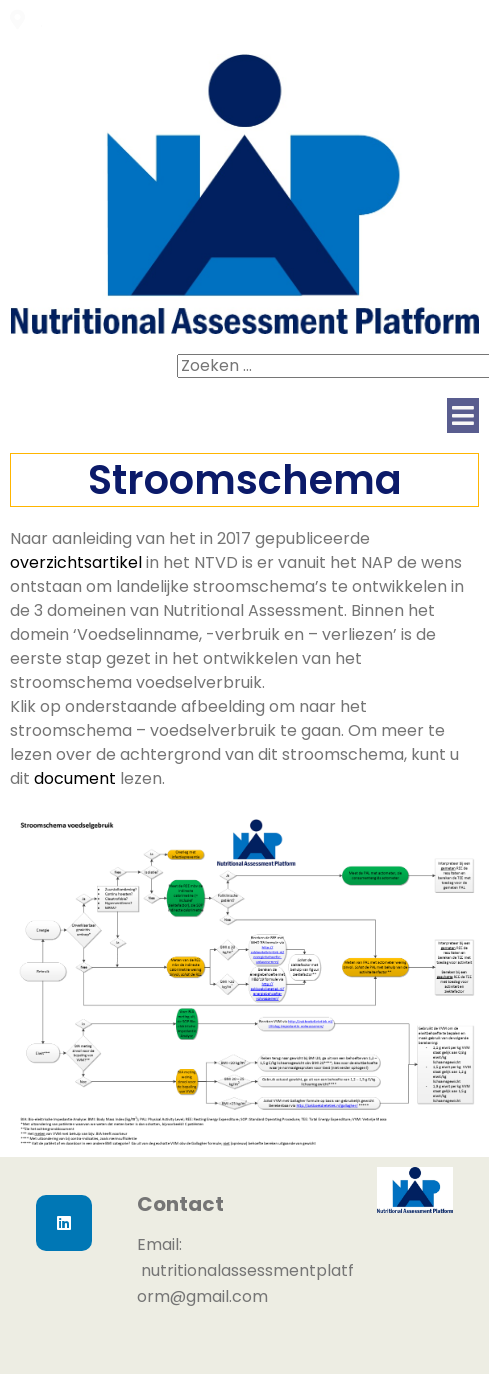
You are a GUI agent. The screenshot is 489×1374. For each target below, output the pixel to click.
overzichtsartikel (76, 562)
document (75, 778)
